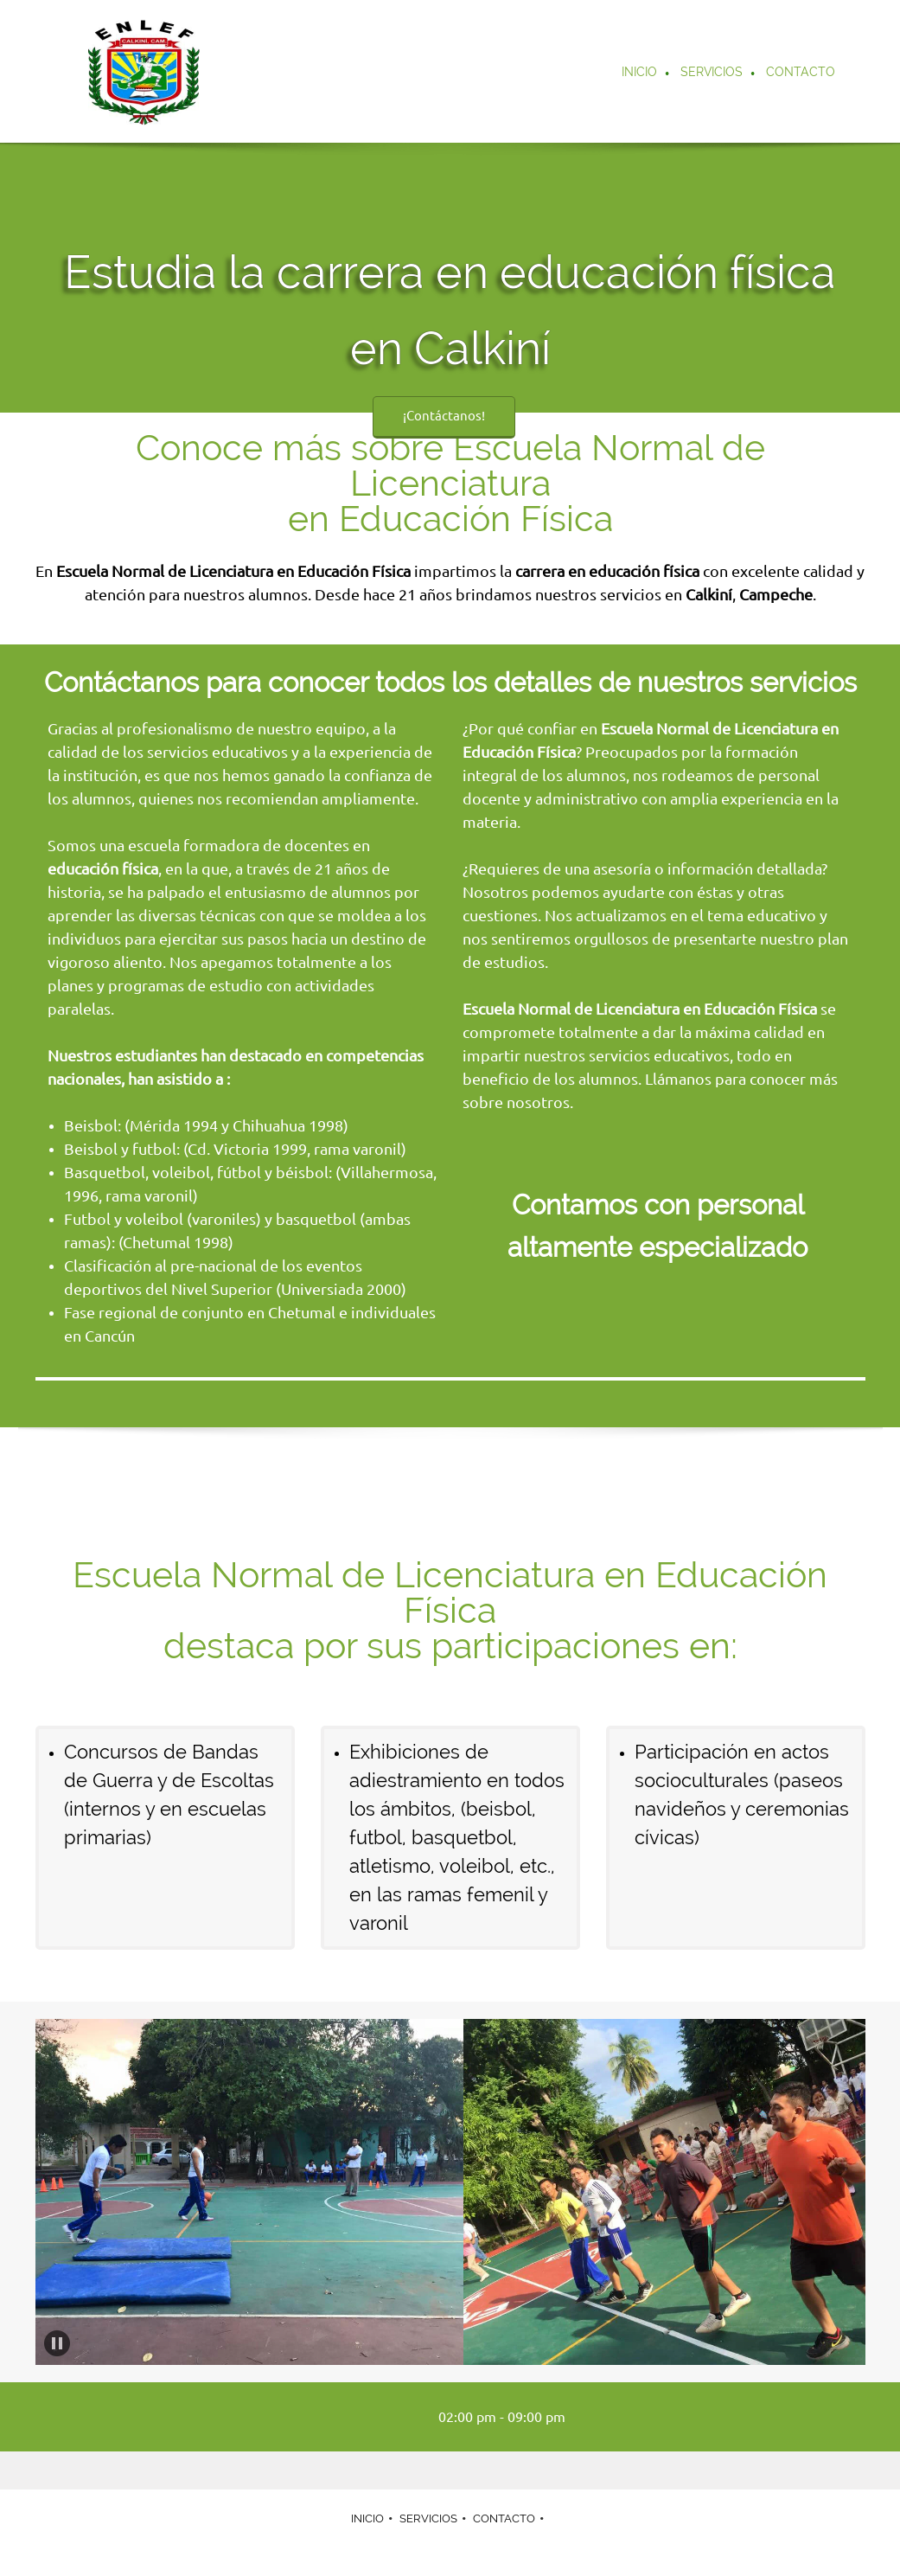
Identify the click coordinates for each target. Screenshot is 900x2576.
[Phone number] (348, 2417)
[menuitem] (640, 73)
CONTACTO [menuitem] (504, 2518)
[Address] (399, 2417)
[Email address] (373, 2417)
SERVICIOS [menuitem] (428, 2518)
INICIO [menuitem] (367, 2518)
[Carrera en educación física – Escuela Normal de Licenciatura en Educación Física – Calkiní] (143, 71)
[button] (248, 2192)
